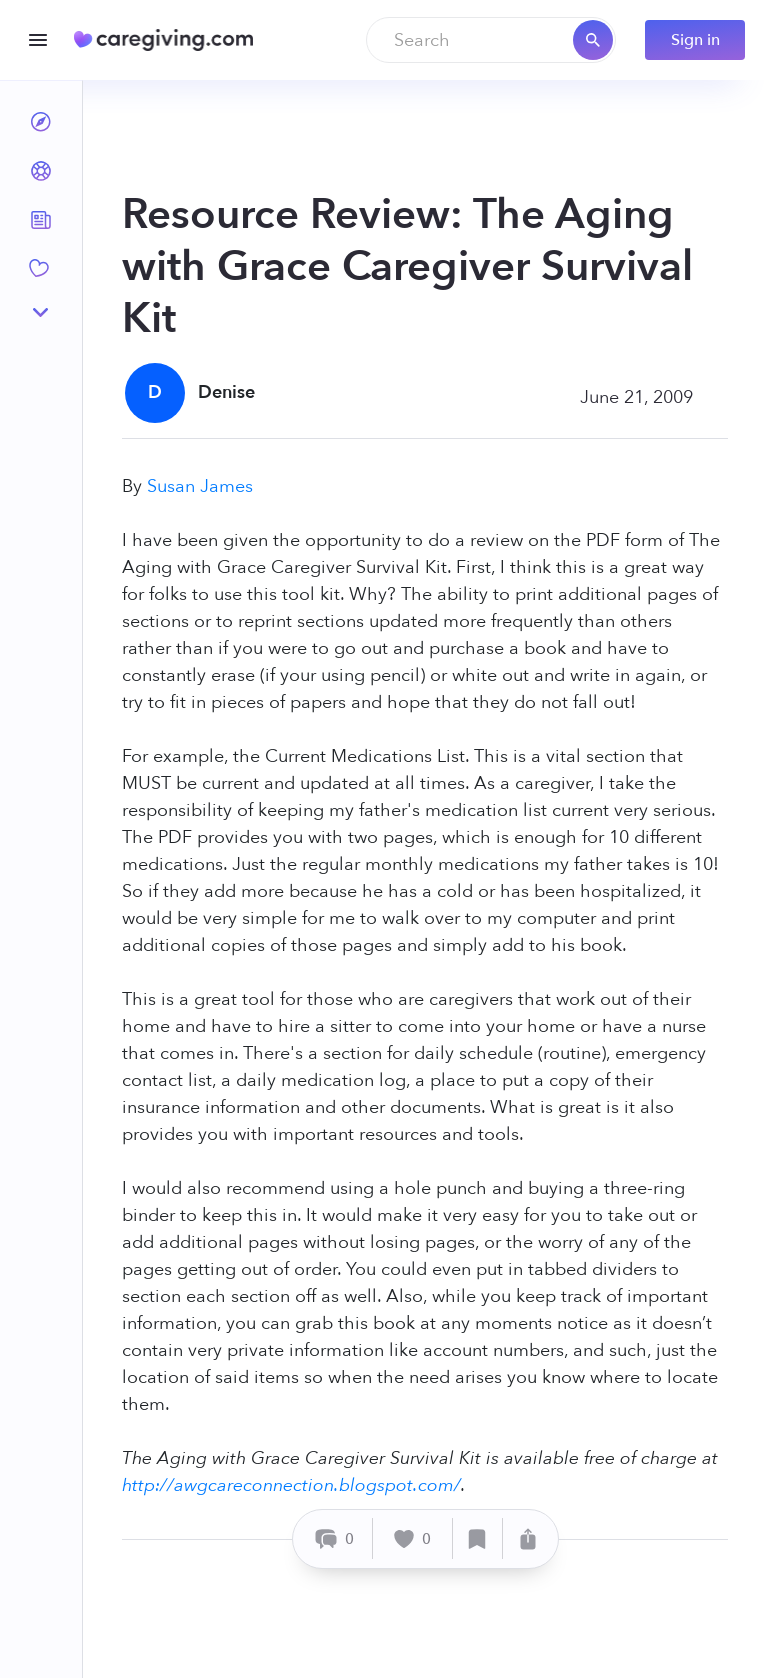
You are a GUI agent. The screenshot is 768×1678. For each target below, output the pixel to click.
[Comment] (335, 1538)
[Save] (478, 1538)
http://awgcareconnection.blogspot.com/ (291, 1485)
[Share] (528, 1538)
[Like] (413, 1538)
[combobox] (491, 40)
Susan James (200, 486)
